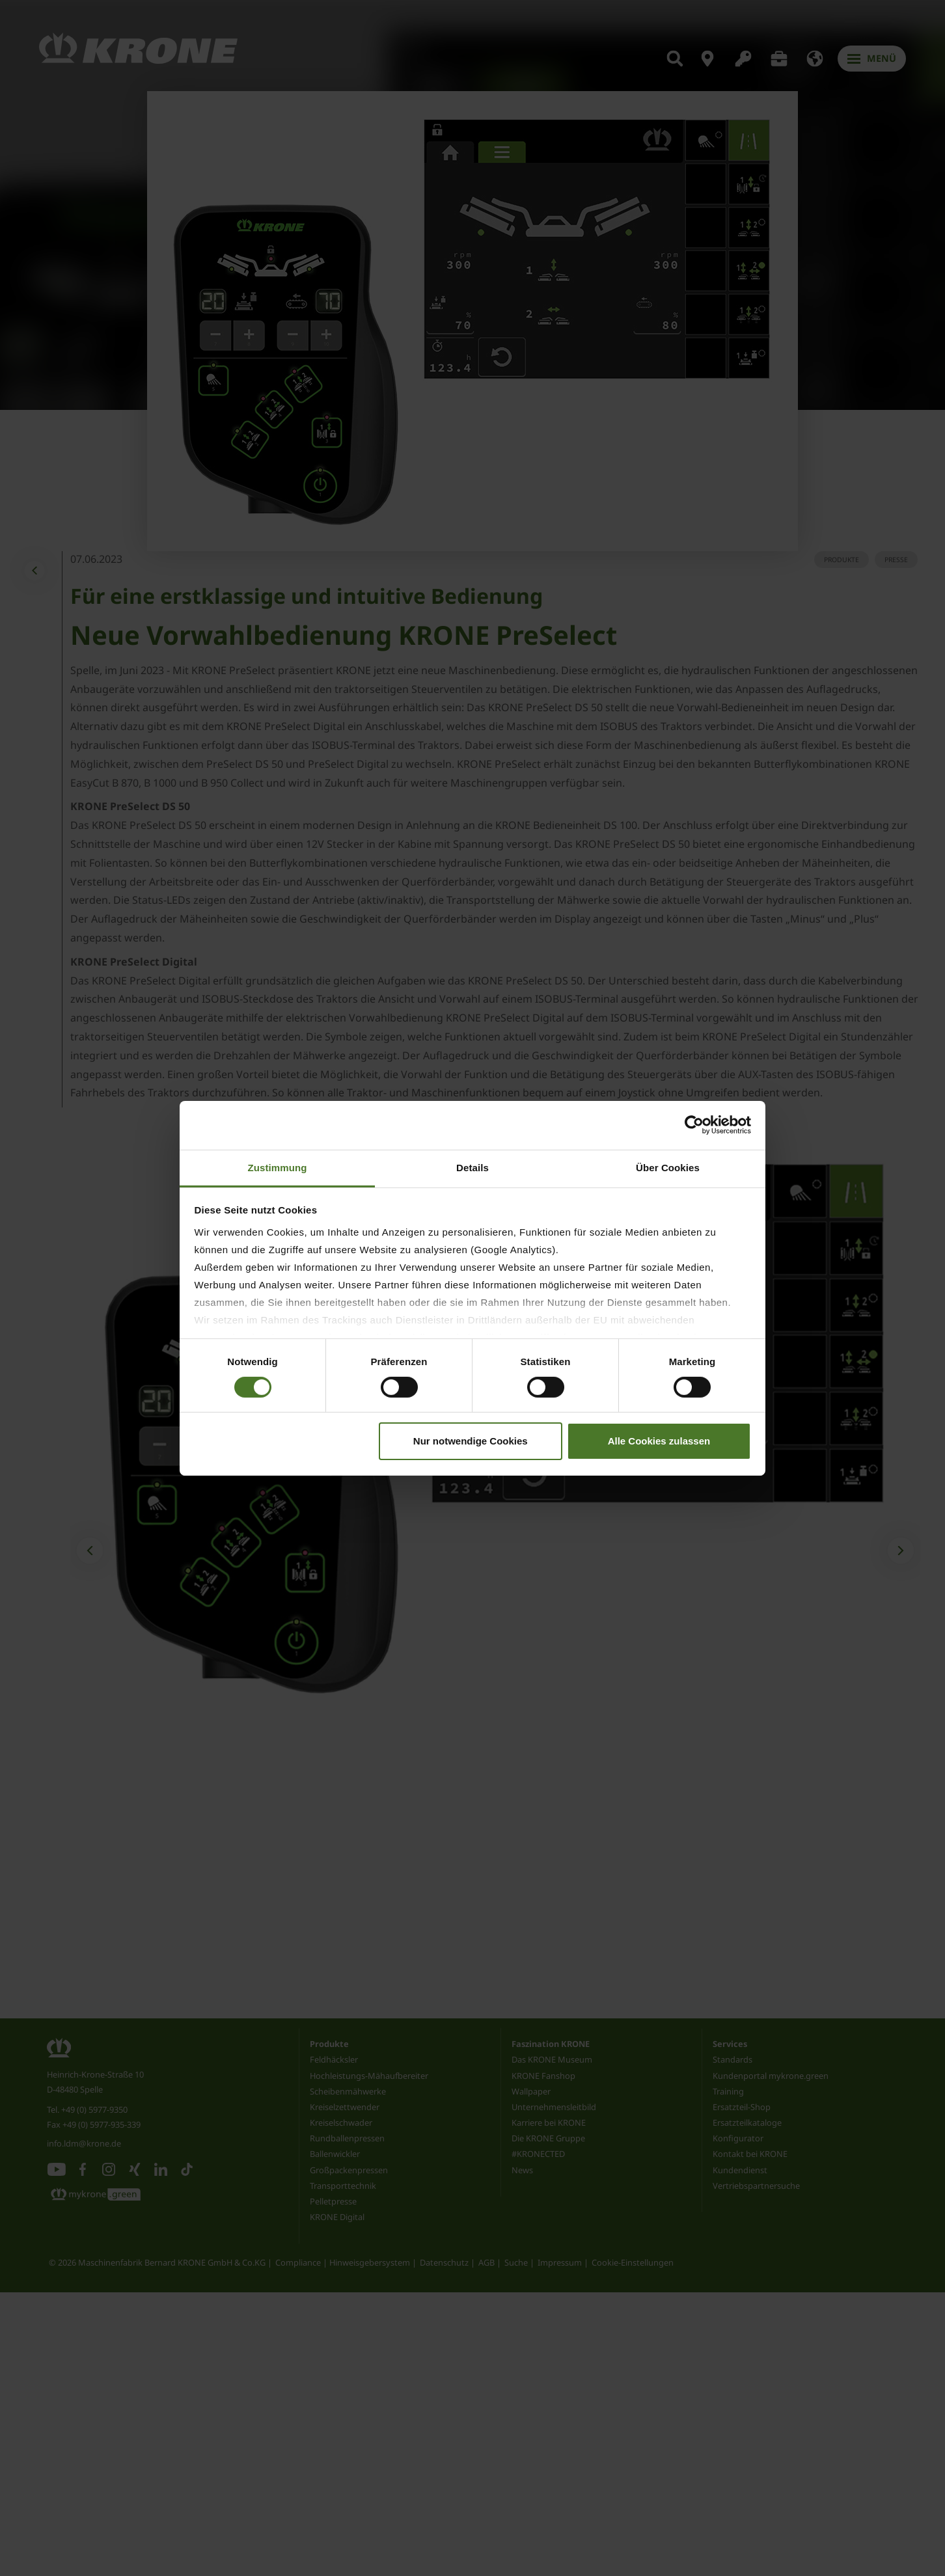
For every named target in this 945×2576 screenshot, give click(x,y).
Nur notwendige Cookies (470, 1440)
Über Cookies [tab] (668, 1167)
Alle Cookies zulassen (659, 1440)
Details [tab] (472, 1167)
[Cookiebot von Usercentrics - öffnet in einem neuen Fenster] (694, 1125)
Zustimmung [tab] (277, 1167)
